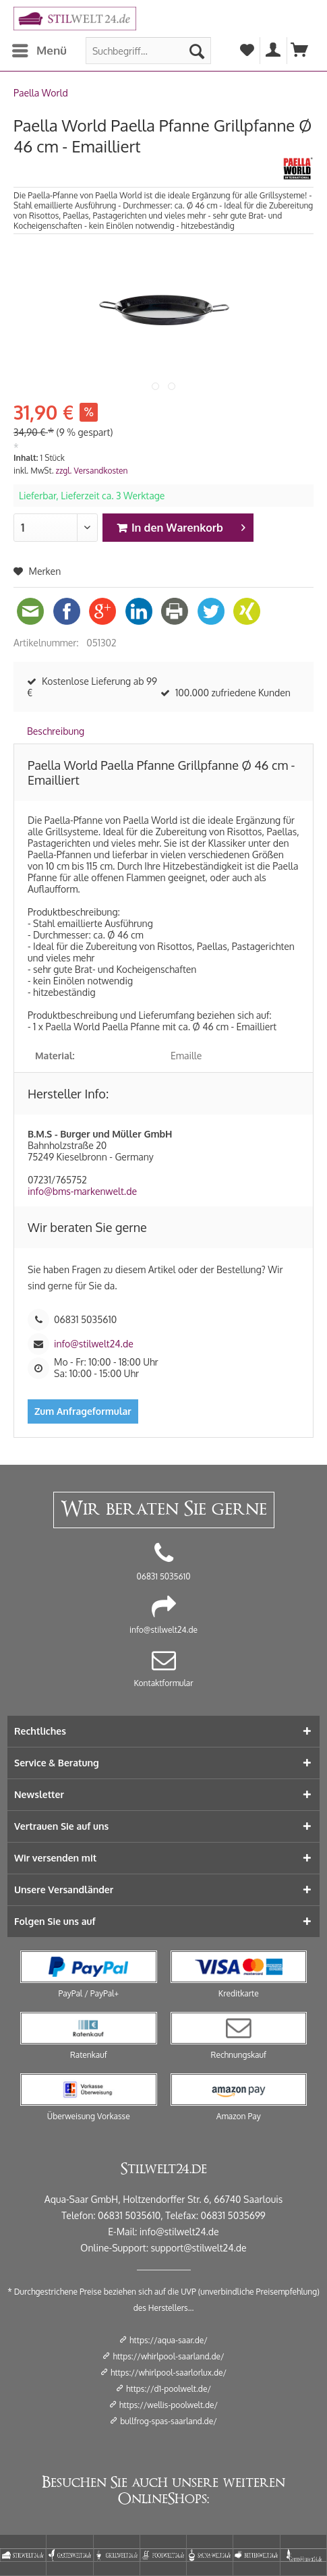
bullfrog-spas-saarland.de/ (168, 2421)
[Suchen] (197, 50)
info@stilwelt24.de (93, 1343)
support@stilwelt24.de (199, 2247)
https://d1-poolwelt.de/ (168, 2389)
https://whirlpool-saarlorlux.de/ (169, 2373)
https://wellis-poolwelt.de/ (168, 2405)
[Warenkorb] (300, 50)
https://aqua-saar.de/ (168, 2340)
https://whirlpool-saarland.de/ (168, 2356)
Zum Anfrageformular (82, 1411)
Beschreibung (55, 731)
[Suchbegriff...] (148, 50)
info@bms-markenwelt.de (82, 1191)
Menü (39, 48)
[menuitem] (38, 50)
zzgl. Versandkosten (92, 471)
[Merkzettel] (246, 50)
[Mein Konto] (273, 50)
